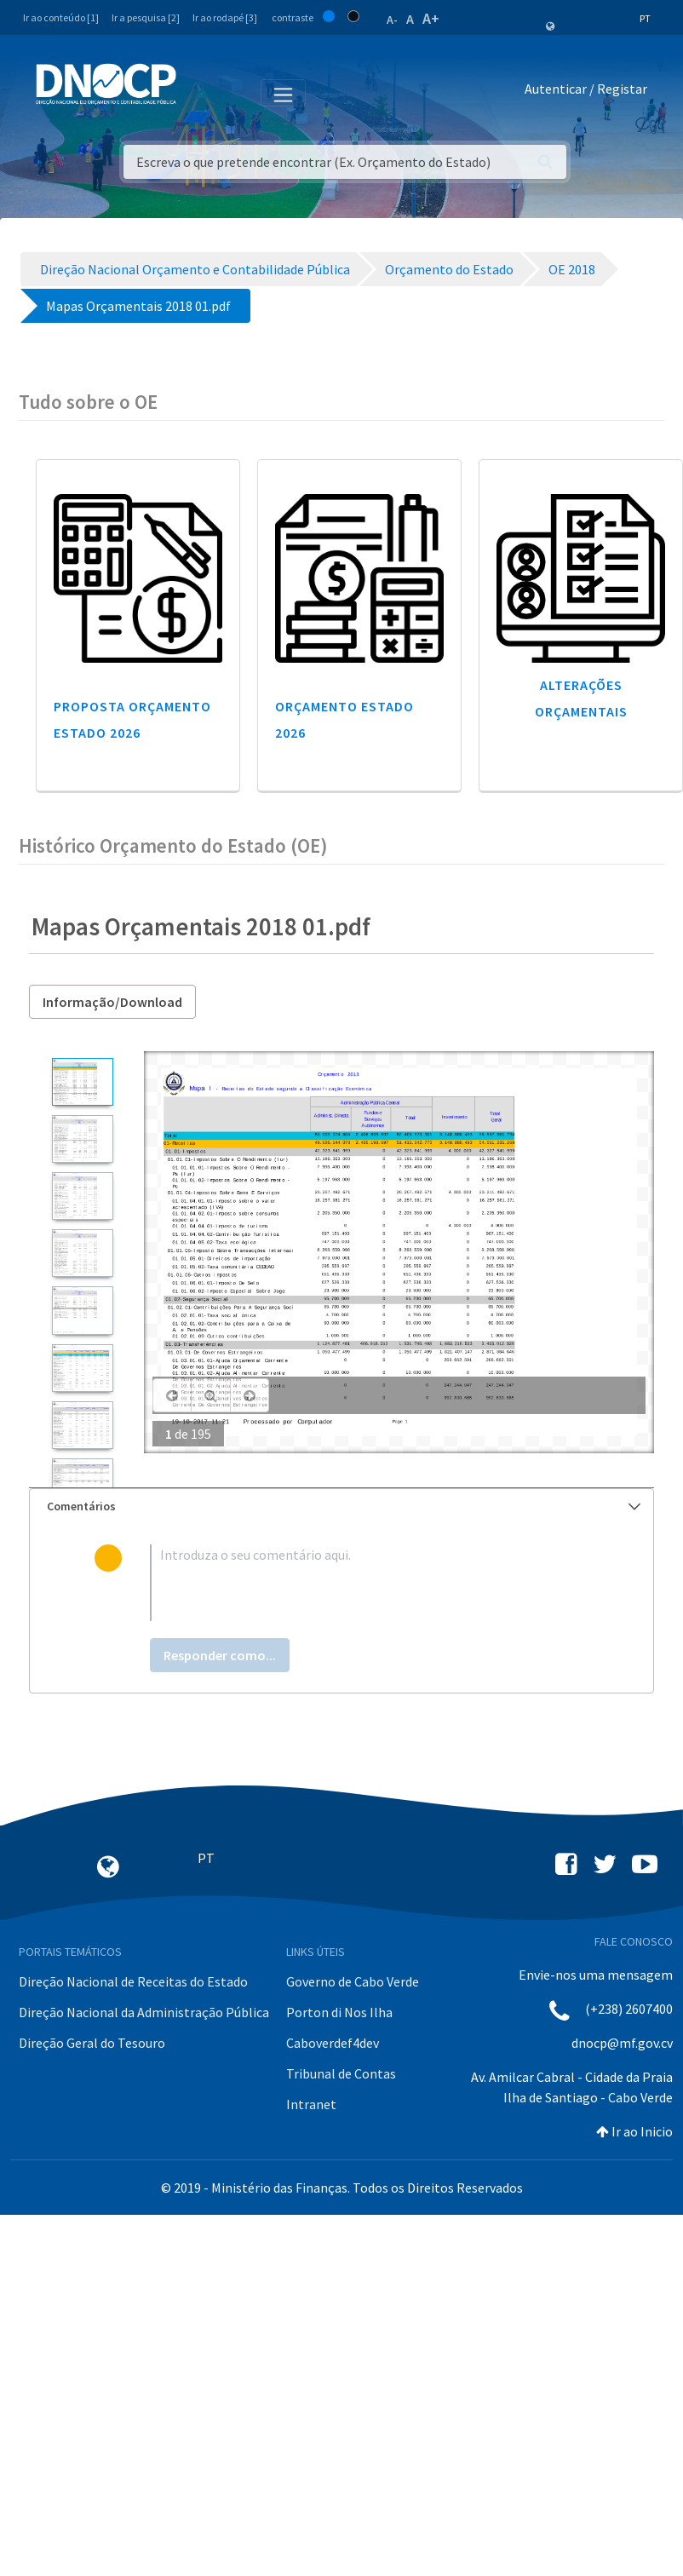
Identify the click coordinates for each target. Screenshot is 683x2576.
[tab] (341, 1506)
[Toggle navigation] (198, 92)
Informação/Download (112, 1001)
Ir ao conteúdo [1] (61, 17)
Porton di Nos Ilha (339, 2012)
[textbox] (369, 1582)
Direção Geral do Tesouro (92, 2042)
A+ (430, 18)
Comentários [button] (343, 1506)
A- (392, 19)
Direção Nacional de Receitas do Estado (133, 1981)
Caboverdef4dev (332, 2042)
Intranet (311, 2104)
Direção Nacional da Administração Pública (144, 2012)
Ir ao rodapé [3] (224, 17)
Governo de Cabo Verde (352, 1981)
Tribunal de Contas (341, 2073)
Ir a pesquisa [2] (146, 17)
